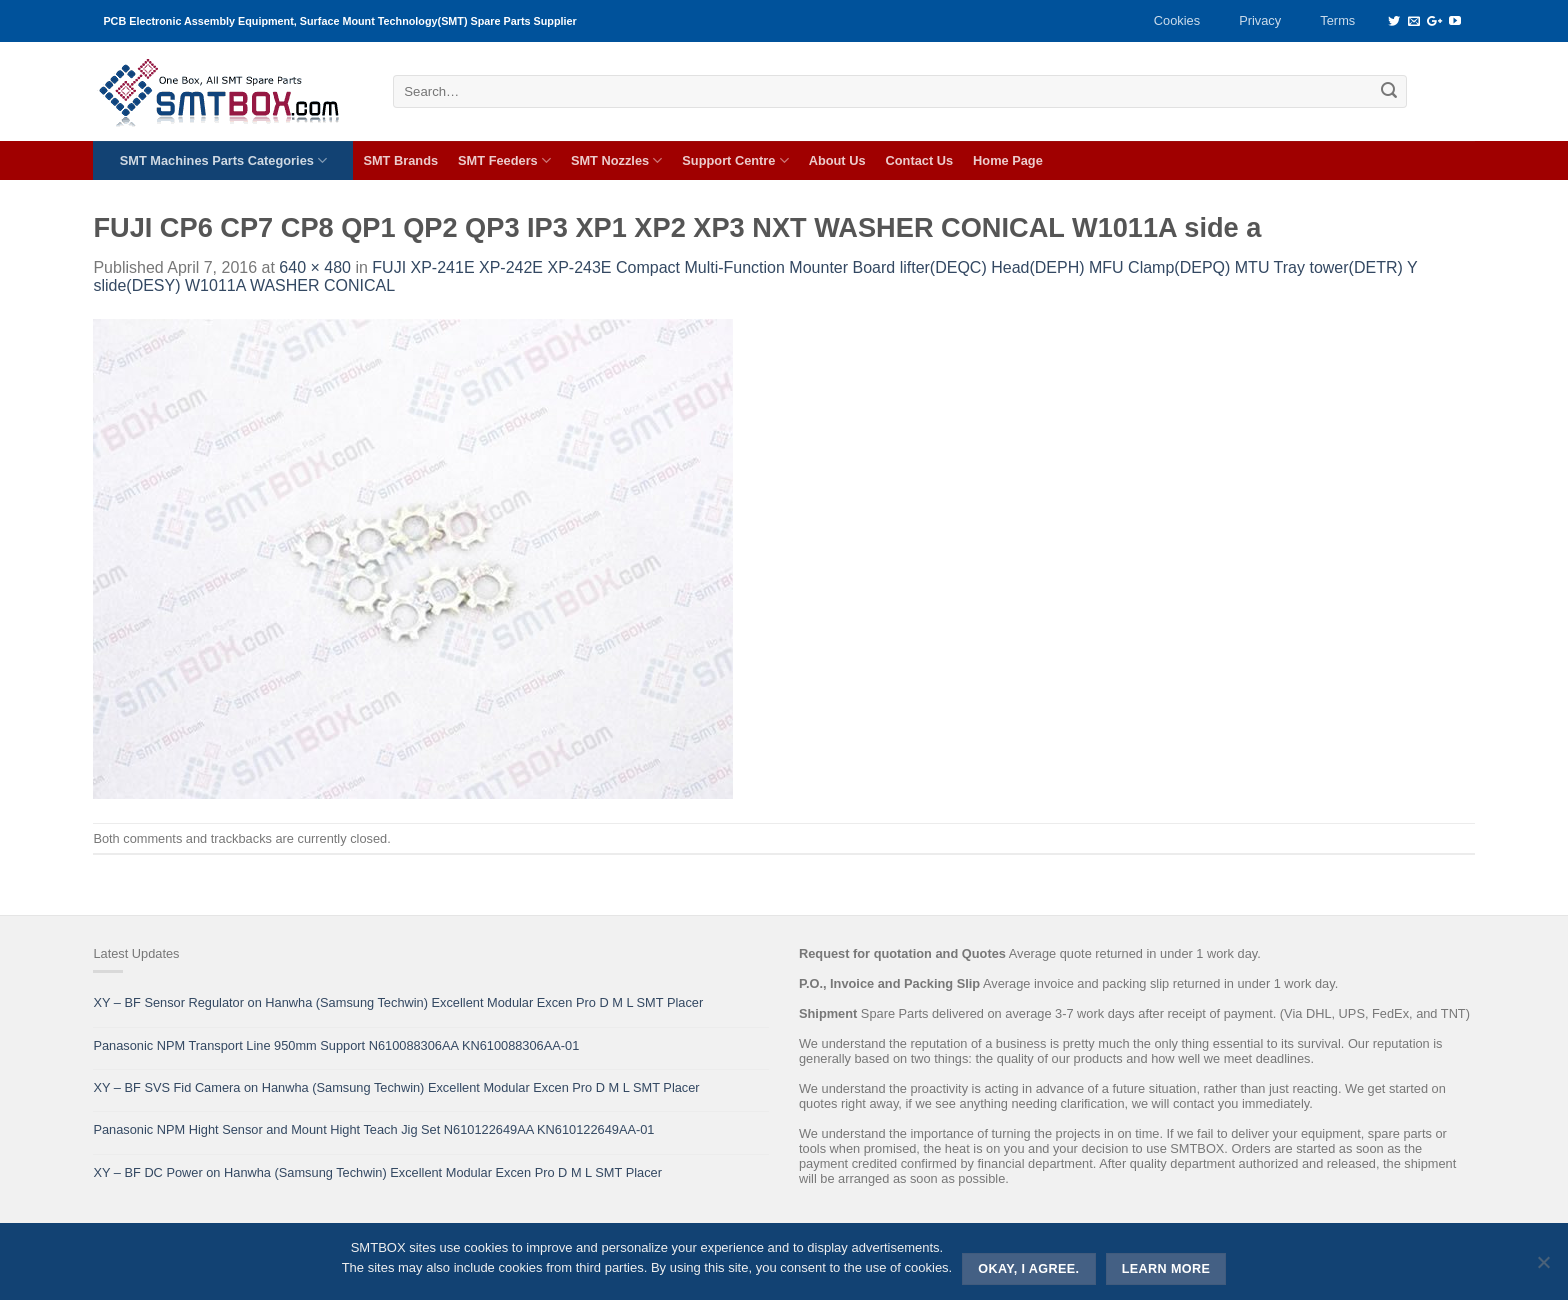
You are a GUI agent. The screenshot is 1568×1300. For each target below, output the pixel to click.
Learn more (1166, 1269)
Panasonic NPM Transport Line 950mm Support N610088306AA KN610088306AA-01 (336, 1045)
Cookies (1177, 20)
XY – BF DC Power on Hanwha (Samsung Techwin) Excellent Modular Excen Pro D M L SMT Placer (377, 1172)
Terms (1337, 20)
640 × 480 (315, 267)
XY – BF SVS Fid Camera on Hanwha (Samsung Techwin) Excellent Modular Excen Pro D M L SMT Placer (396, 1087)
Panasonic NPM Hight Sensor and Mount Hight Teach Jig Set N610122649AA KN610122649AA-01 (373, 1129)
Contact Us (920, 160)
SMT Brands (400, 160)
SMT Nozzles (616, 160)
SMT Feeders (504, 160)
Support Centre (735, 160)
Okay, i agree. (1028, 1269)
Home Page (1008, 160)
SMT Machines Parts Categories (223, 160)
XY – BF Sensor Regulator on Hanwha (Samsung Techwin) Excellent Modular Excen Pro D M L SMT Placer (398, 1002)
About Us (837, 160)
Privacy (1260, 20)
